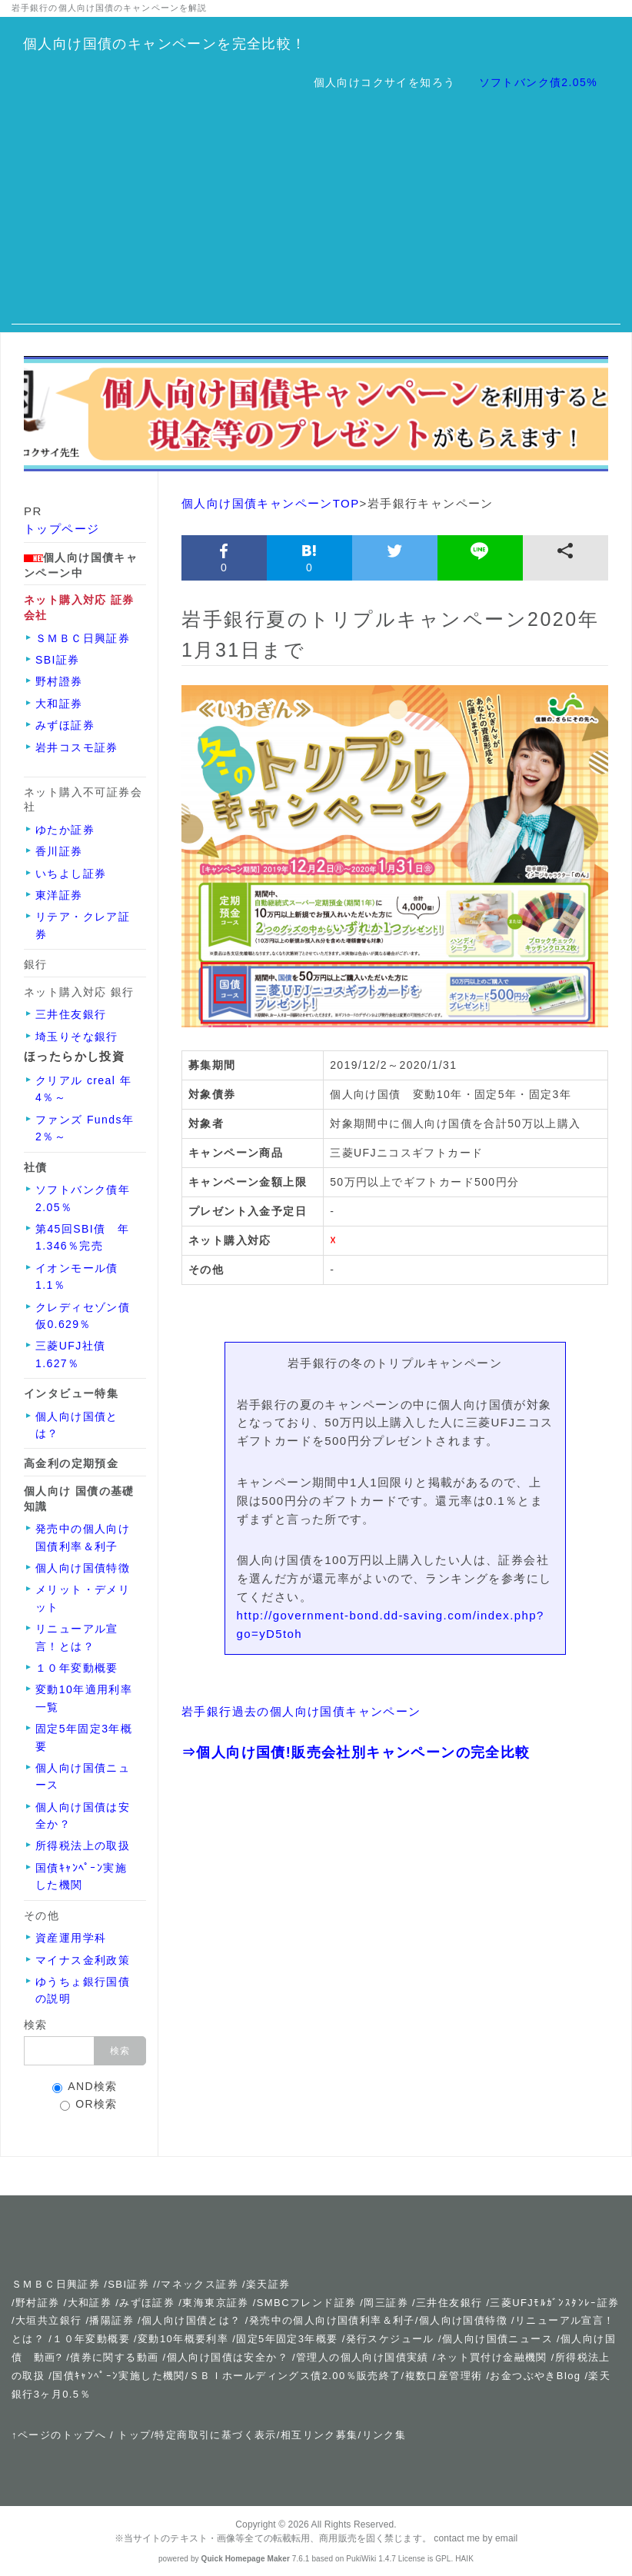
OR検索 (89, 2104)
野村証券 (37, 2302)
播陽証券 (113, 2320)
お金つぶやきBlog (535, 2375)
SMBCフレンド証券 (307, 2302)
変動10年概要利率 (183, 2339)
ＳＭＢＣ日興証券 (56, 2284)
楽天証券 (268, 2284)
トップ (134, 2435)
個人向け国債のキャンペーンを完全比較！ (165, 44)
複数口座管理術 (444, 2375)
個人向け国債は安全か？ (227, 2357)
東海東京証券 (215, 2302)
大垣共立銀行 (48, 2320)
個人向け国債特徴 (463, 2320)
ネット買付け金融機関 (492, 2357)
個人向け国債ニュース (497, 2339)
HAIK (464, 2558)
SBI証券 (128, 2284)
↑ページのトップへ (59, 2435)
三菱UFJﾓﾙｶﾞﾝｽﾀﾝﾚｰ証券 (554, 2302)
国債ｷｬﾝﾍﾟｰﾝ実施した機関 (118, 2375)
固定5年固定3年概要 (287, 2339)
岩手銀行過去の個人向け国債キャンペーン (301, 1711)
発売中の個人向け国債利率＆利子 (332, 2320)
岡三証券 (386, 2302)
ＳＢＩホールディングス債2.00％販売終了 (295, 2375)
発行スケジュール (390, 2339)
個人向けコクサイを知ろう (385, 82)
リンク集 (384, 2435)
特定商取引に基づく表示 (215, 2435)
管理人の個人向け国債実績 (362, 2357)
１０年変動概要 (91, 2339)
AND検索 (85, 2086)
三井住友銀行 (449, 2302)
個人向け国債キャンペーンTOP (270, 503)
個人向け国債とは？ (191, 2320)
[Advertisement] (316, 216)
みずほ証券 (147, 2302)
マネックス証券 (199, 2284)
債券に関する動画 (114, 2357)
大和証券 (90, 2302)
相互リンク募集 (319, 2435)
